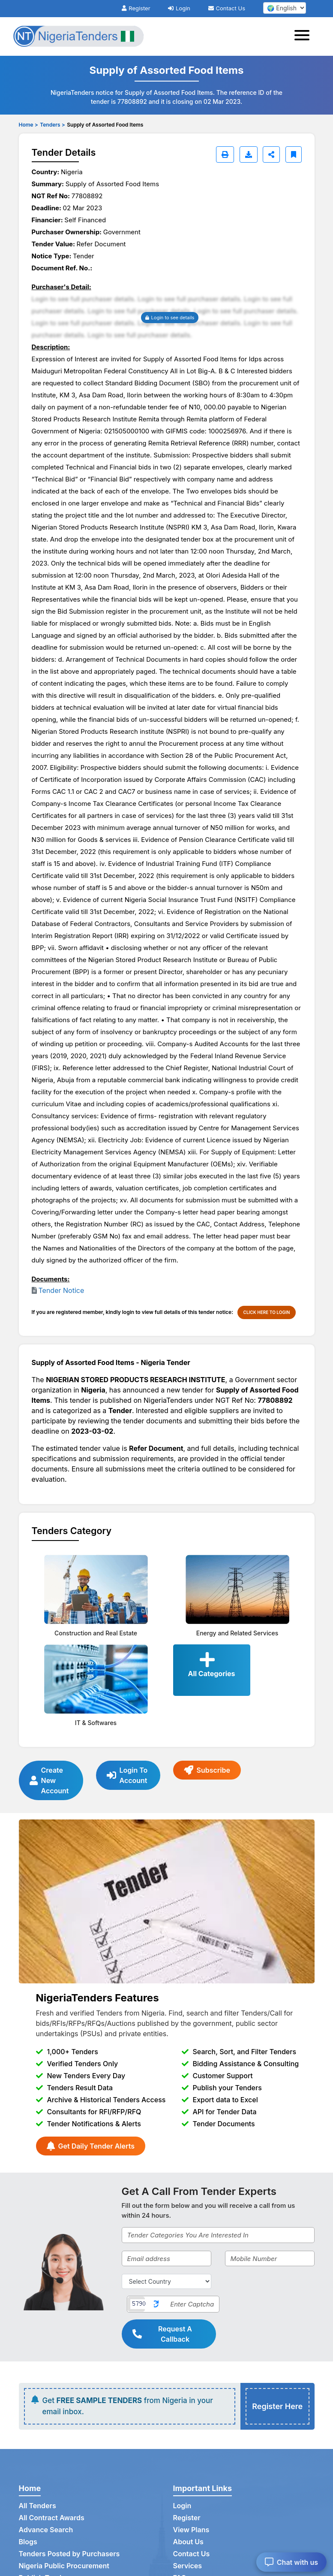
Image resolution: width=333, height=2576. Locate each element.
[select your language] (284, 8)
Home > (28, 124)
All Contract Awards (51, 2517)
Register (136, 8)
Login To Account (127, 1775)
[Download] (249, 154)
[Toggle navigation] (304, 36)
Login (179, 8)
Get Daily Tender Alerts (91, 2146)
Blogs (28, 2541)
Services (187, 2565)
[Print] (225, 154)
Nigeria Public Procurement (64, 2565)
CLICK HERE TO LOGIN (266, 1312)
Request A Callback (162, 2334)
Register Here (277, 2406)
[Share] (271, 154)
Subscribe (207, 1770)
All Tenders (37, 2505)
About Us (188, 2541)
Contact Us (226, 8)
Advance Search (46, 2529)
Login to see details (170, 318)
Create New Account (49, 1780)
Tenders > (52, 124)
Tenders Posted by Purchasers (69, 2553)
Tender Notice (61, 1290)
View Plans (191, 2529)
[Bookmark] (293, 154)
